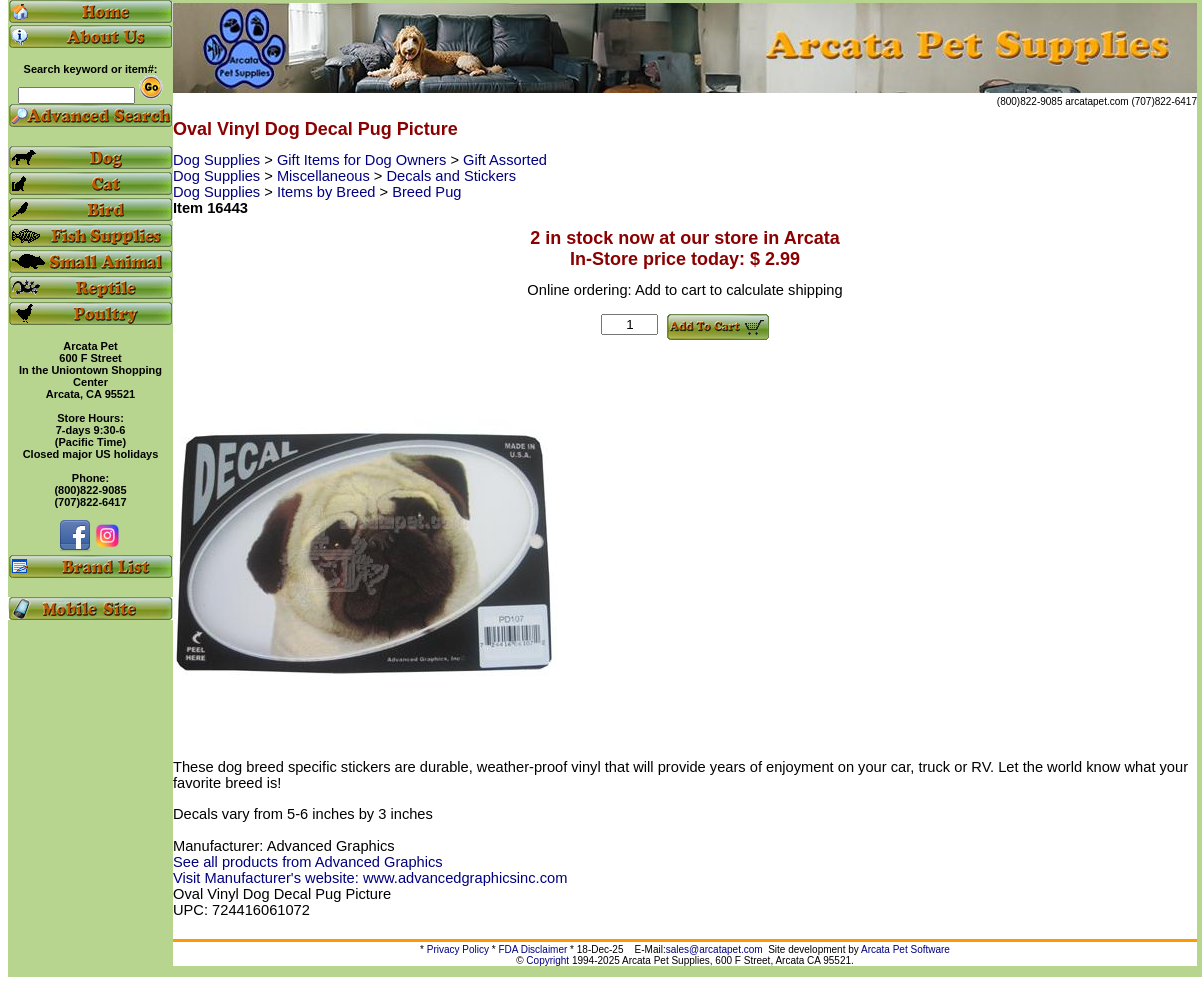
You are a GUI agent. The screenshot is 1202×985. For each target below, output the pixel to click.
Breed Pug (426, 192)
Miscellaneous (325, 176)
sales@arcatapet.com (714, 949)
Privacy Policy (458, 949)
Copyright (547, 960)
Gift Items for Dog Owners (363, 160)
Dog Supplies (218, 160)
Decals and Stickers (452, 176)
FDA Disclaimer (532, 949)
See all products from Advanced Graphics (308, 862)
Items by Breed (328, 192)
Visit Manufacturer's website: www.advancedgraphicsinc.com (370, 878)
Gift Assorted (505, 160)
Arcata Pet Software (905, 949)
